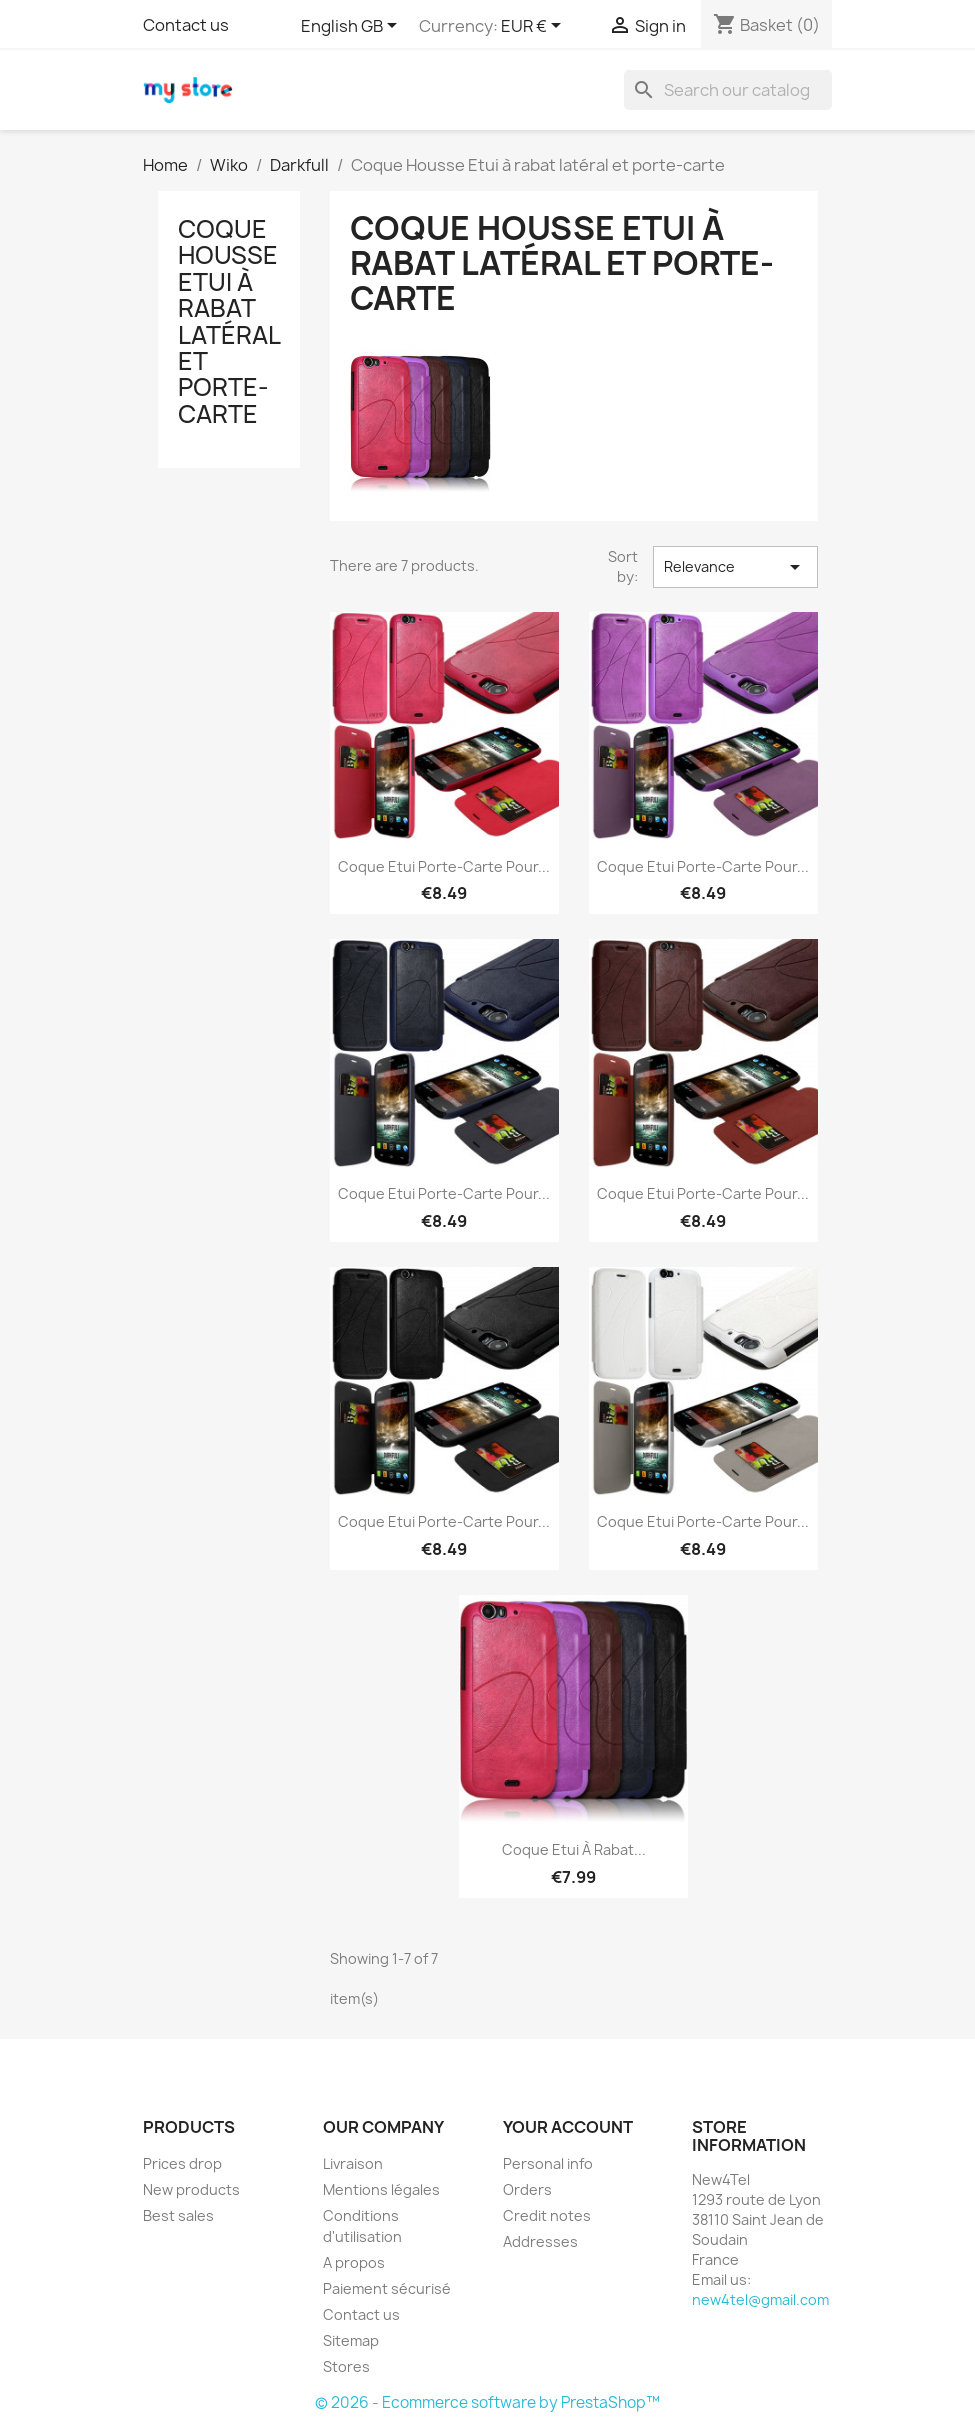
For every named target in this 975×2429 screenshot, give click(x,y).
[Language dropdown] (352, 27)
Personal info (548, 2163)
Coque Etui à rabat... (574, 1849)
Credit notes (547, 2215)
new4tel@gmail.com (760, 2299)
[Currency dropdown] (534, 27)
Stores (346, 2366)
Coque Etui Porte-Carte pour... (444, 866)
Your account (568, 2127)
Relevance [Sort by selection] (735, 567)
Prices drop (182, 2163)
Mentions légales (381, 2189)
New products (191, 2189)
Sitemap (351, 2340)
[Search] (728, 90)
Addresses (540, 2241)
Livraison (353, 2163)
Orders (527, 2189)
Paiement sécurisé (387, 2288)
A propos (354, 2262)
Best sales (178, 2215)
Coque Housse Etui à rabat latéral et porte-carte (229, 321)
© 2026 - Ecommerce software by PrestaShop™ (487, 2402)
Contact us (186, 25)
